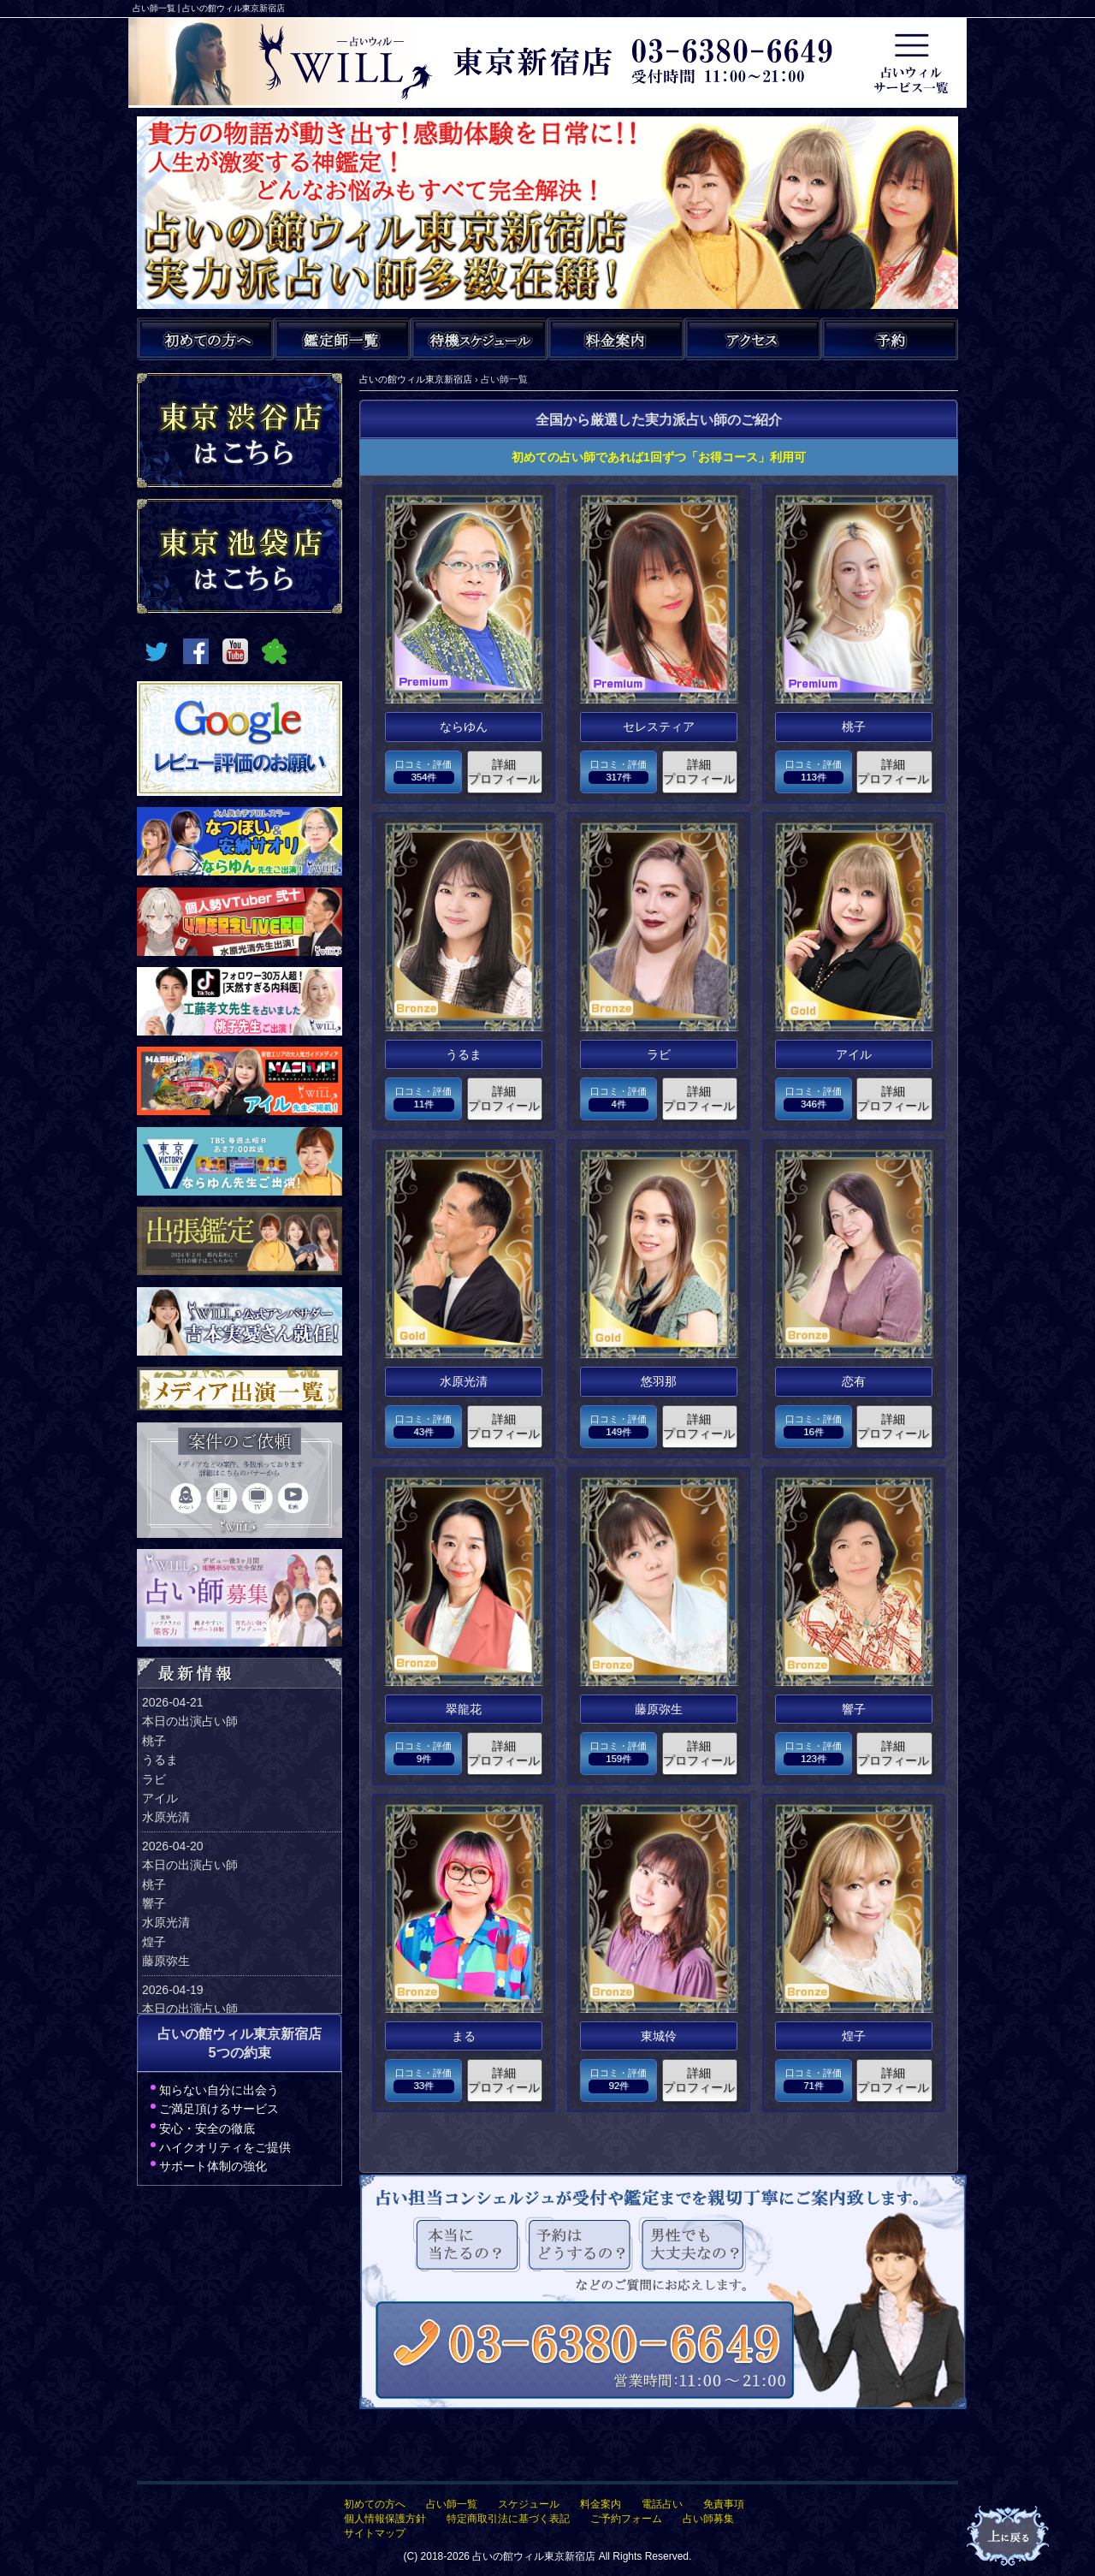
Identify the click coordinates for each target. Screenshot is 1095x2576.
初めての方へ (374, 2504)
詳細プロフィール (504, 771)
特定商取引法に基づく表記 (508, 2519)
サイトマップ (374, 2533)
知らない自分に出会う (219, 2090)
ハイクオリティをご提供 (225, 2147)
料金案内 (600, 2504)
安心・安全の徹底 (207, 2128)
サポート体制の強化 (213, 2166)
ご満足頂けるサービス (219, 2109)
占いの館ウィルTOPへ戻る (1009, 2536)
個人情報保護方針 (385, 2519)
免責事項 (723, 2504)
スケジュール (528, 2504)
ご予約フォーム (626, 2519)
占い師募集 (708, 2519)
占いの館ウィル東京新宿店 (533, 2556)
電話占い (662, 2504)
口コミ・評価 (423, 771)
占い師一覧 (451, 2504)
